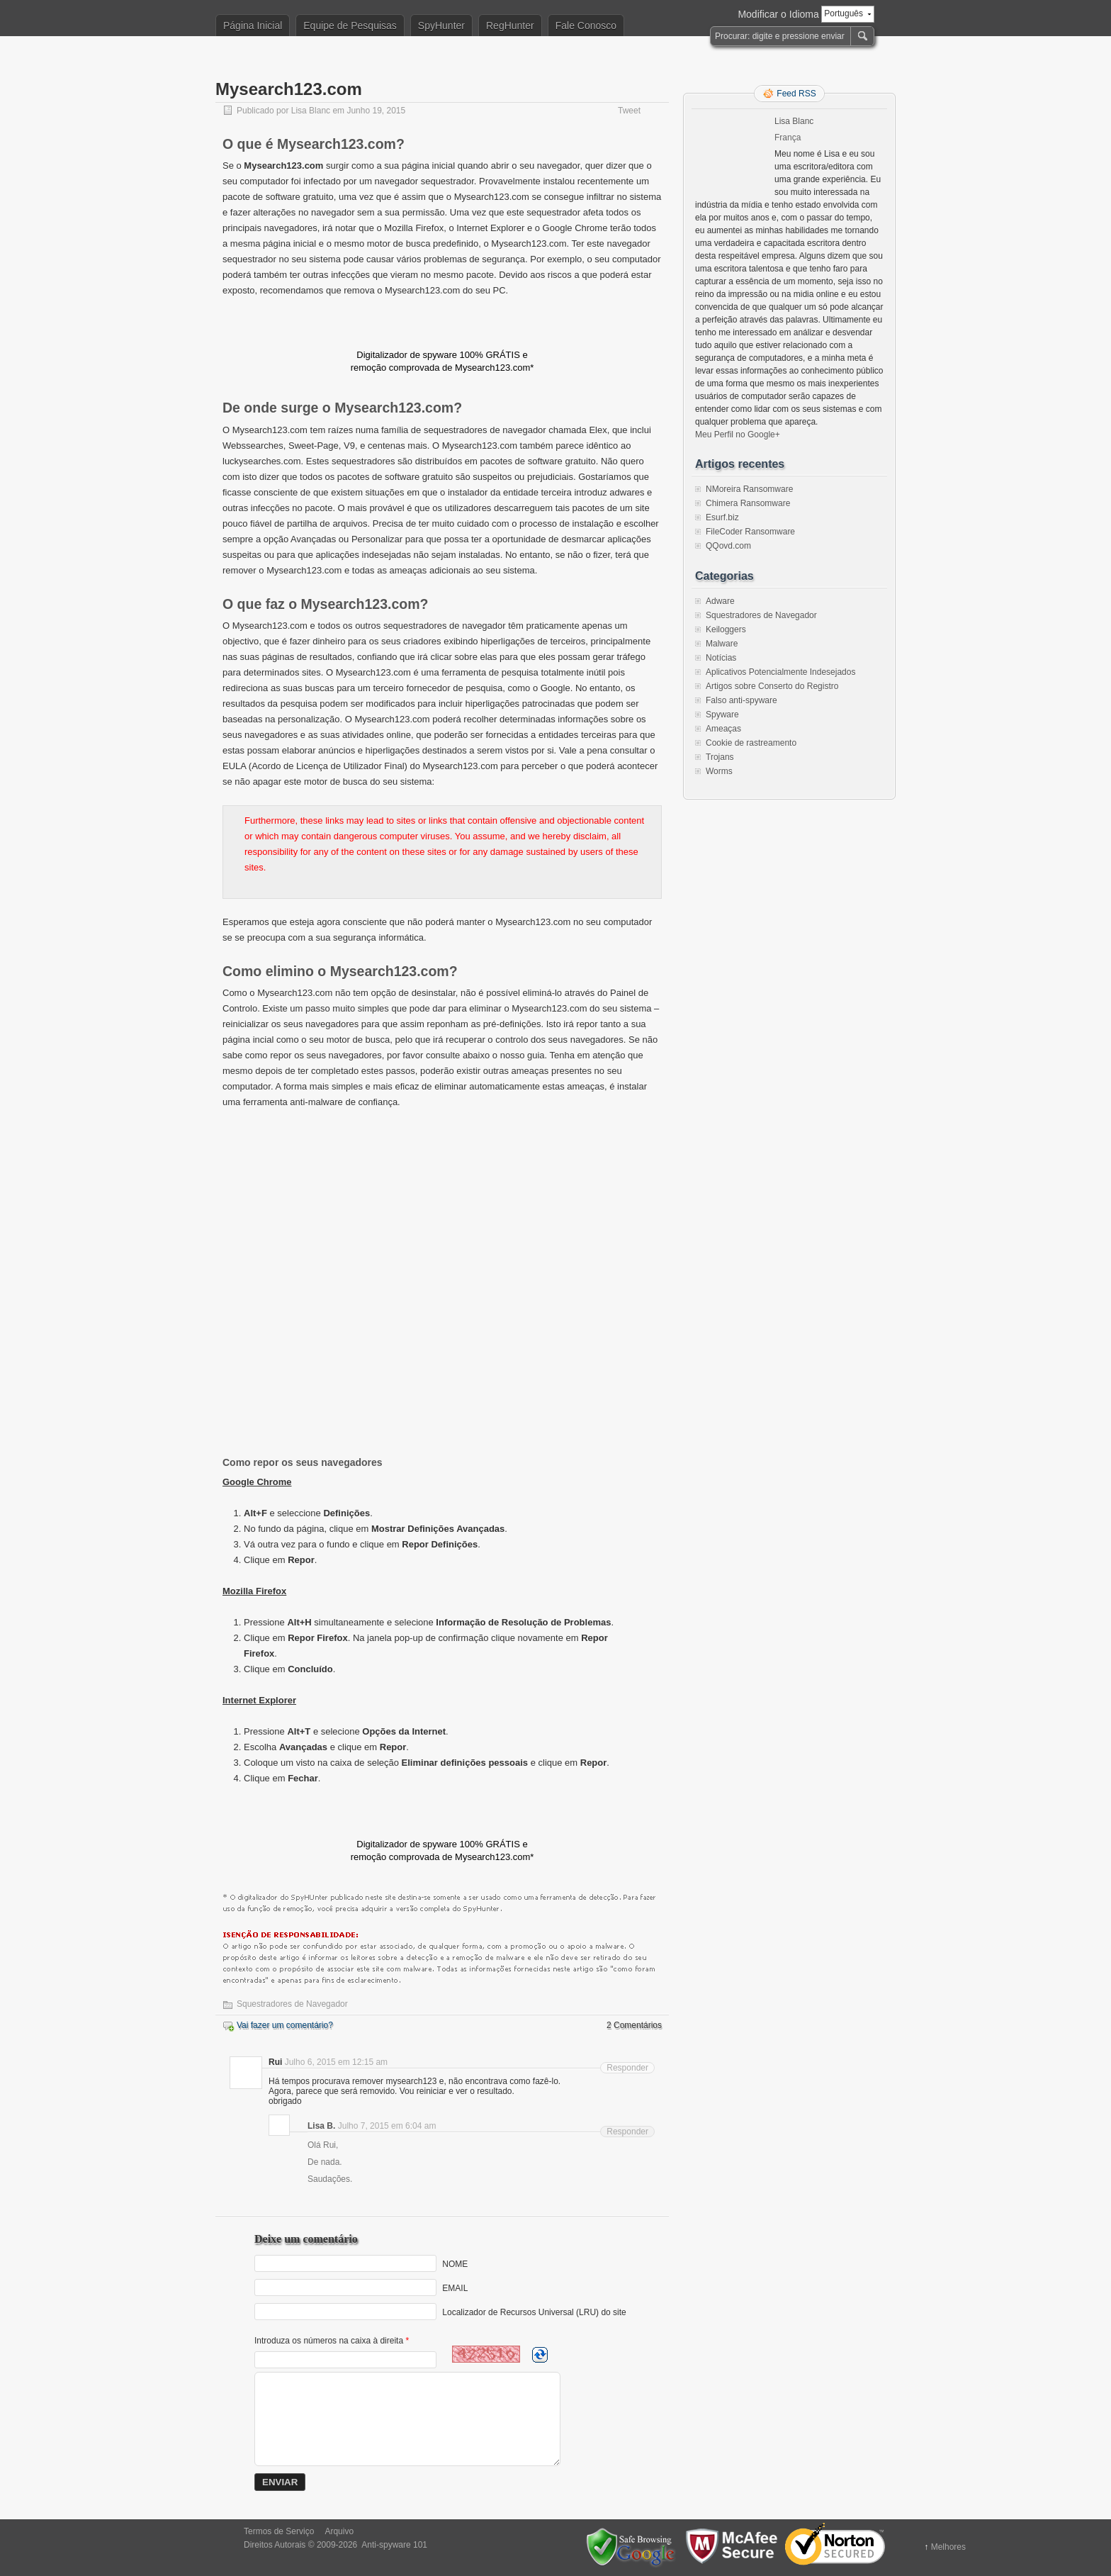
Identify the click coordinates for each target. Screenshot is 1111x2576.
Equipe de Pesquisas (350, 25)
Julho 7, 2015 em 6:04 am (387, 2126)
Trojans (720, 757)
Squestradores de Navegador (292, 2004)
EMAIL (455, 2288)
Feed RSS (796, 94)
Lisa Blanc (310, 111)
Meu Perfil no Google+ (737, 434)
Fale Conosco (586, 25)
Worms (719, 771)
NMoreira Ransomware (749, 489)
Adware (720, 601)
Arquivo (339, 2531)
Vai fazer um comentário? (285, 2025)
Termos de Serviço (279, 2531)
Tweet (629, 111)
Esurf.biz (722, 517)
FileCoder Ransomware (750, 532)
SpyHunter (441, 25)
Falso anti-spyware (741, 700)
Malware (722, 644)
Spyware (722, 714)
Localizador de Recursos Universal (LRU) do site (534, 2312)
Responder (627, 2068)
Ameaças (723, 729)
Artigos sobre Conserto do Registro (772, 686)
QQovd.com (728, 546)
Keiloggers (726, 629)
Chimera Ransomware (748, 503)
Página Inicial (252, 25)
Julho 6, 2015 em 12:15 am (336, 2062)
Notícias (721, 658)
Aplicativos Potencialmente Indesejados (780, 672)
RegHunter (510, 25)
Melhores (948, 2547)
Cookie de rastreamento (751, 743)
